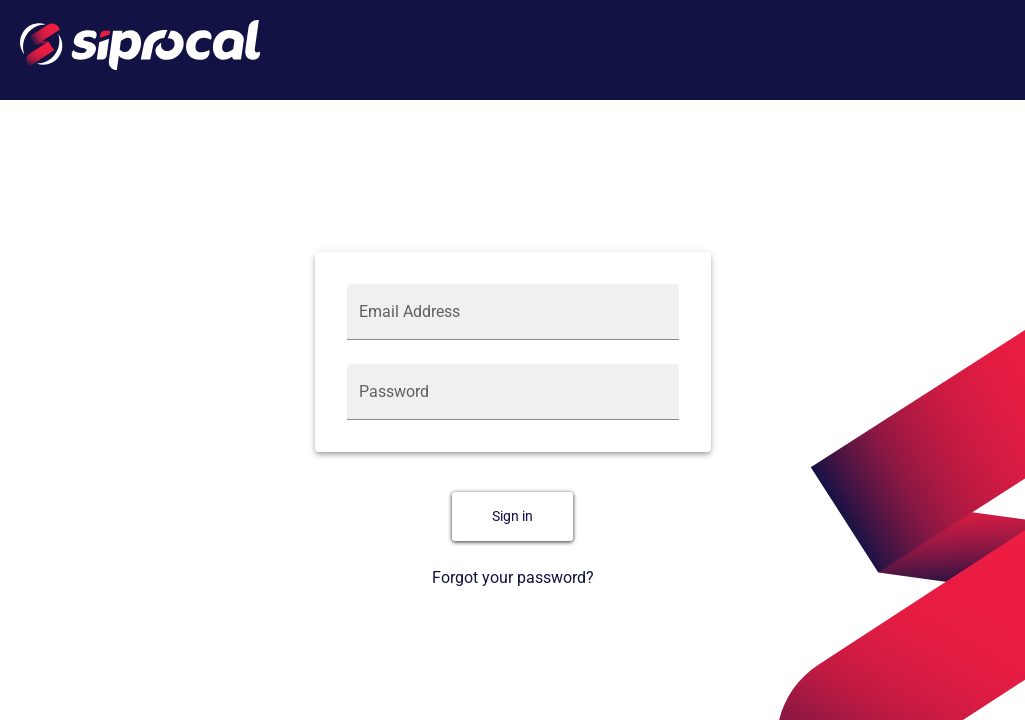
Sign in (512, 516)
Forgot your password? (513, 577)
